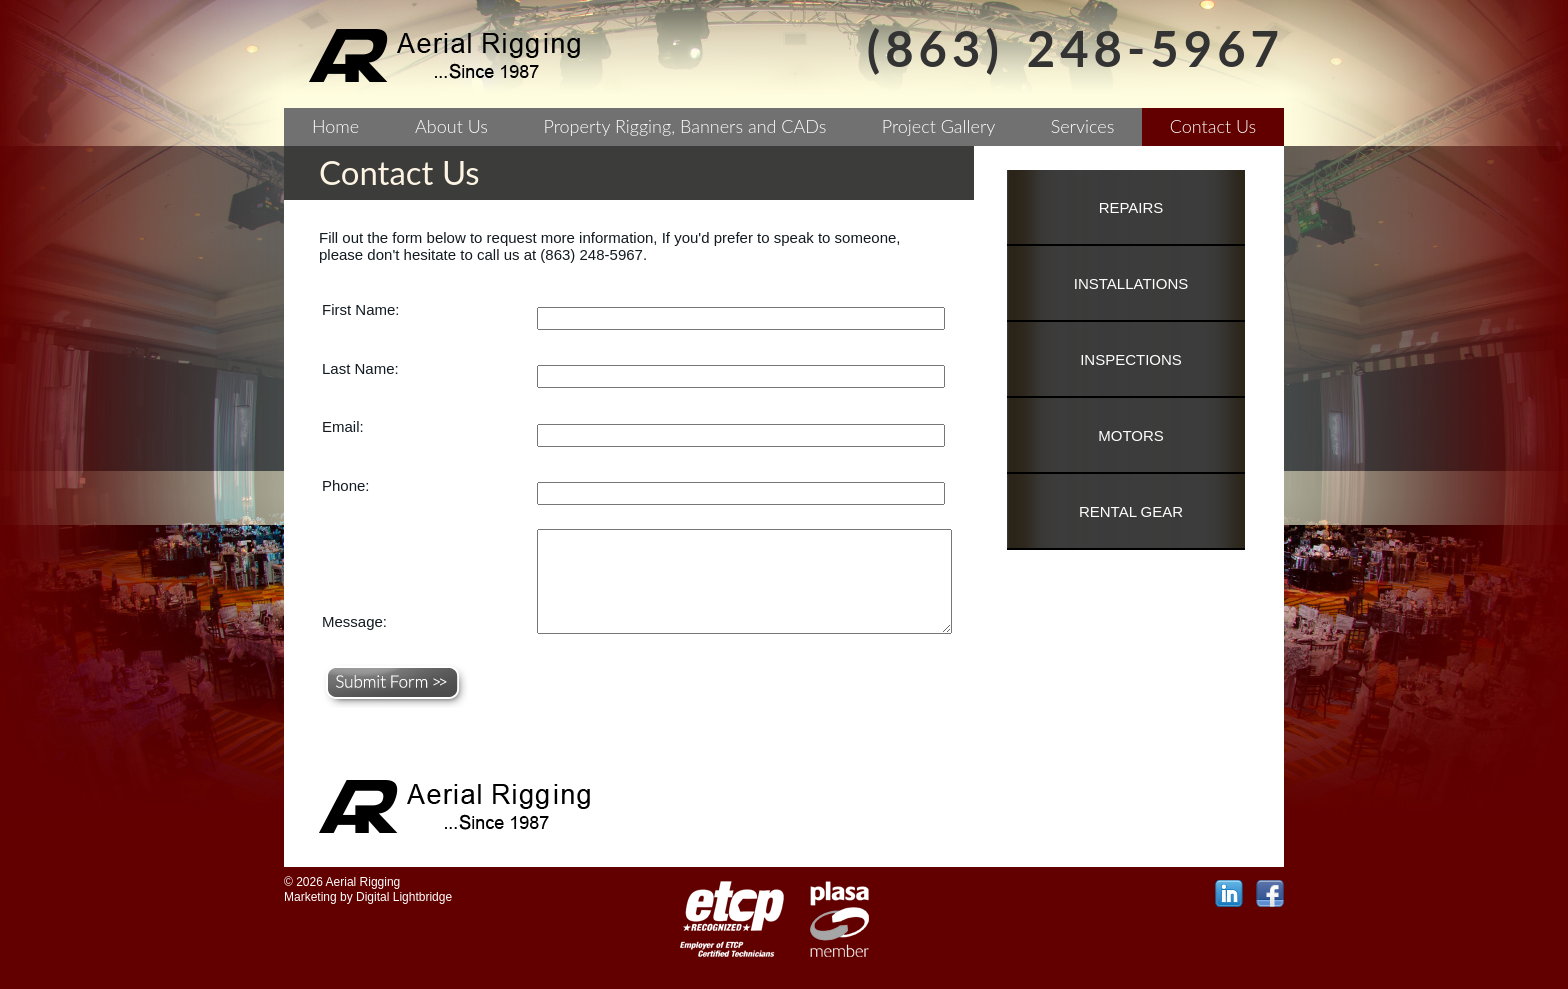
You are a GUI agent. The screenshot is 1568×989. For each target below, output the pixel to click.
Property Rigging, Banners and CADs (685, 126)
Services (1083, 126)
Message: (354, 621)
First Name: (361, 309)
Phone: (346, 485)
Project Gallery (939, 126)
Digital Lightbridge (404, 897)
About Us (451, 126)
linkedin (1229, 894)
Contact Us (1213, 126)
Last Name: (360, 368)
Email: (343, 426)
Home (335, 126)
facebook (1270, 894)
